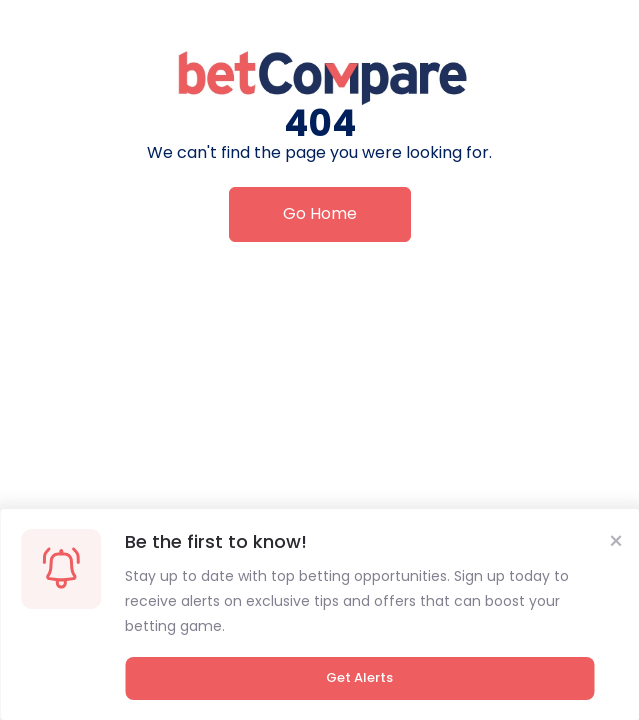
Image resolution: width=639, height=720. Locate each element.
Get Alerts (359, 677)
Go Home (320, 213)
